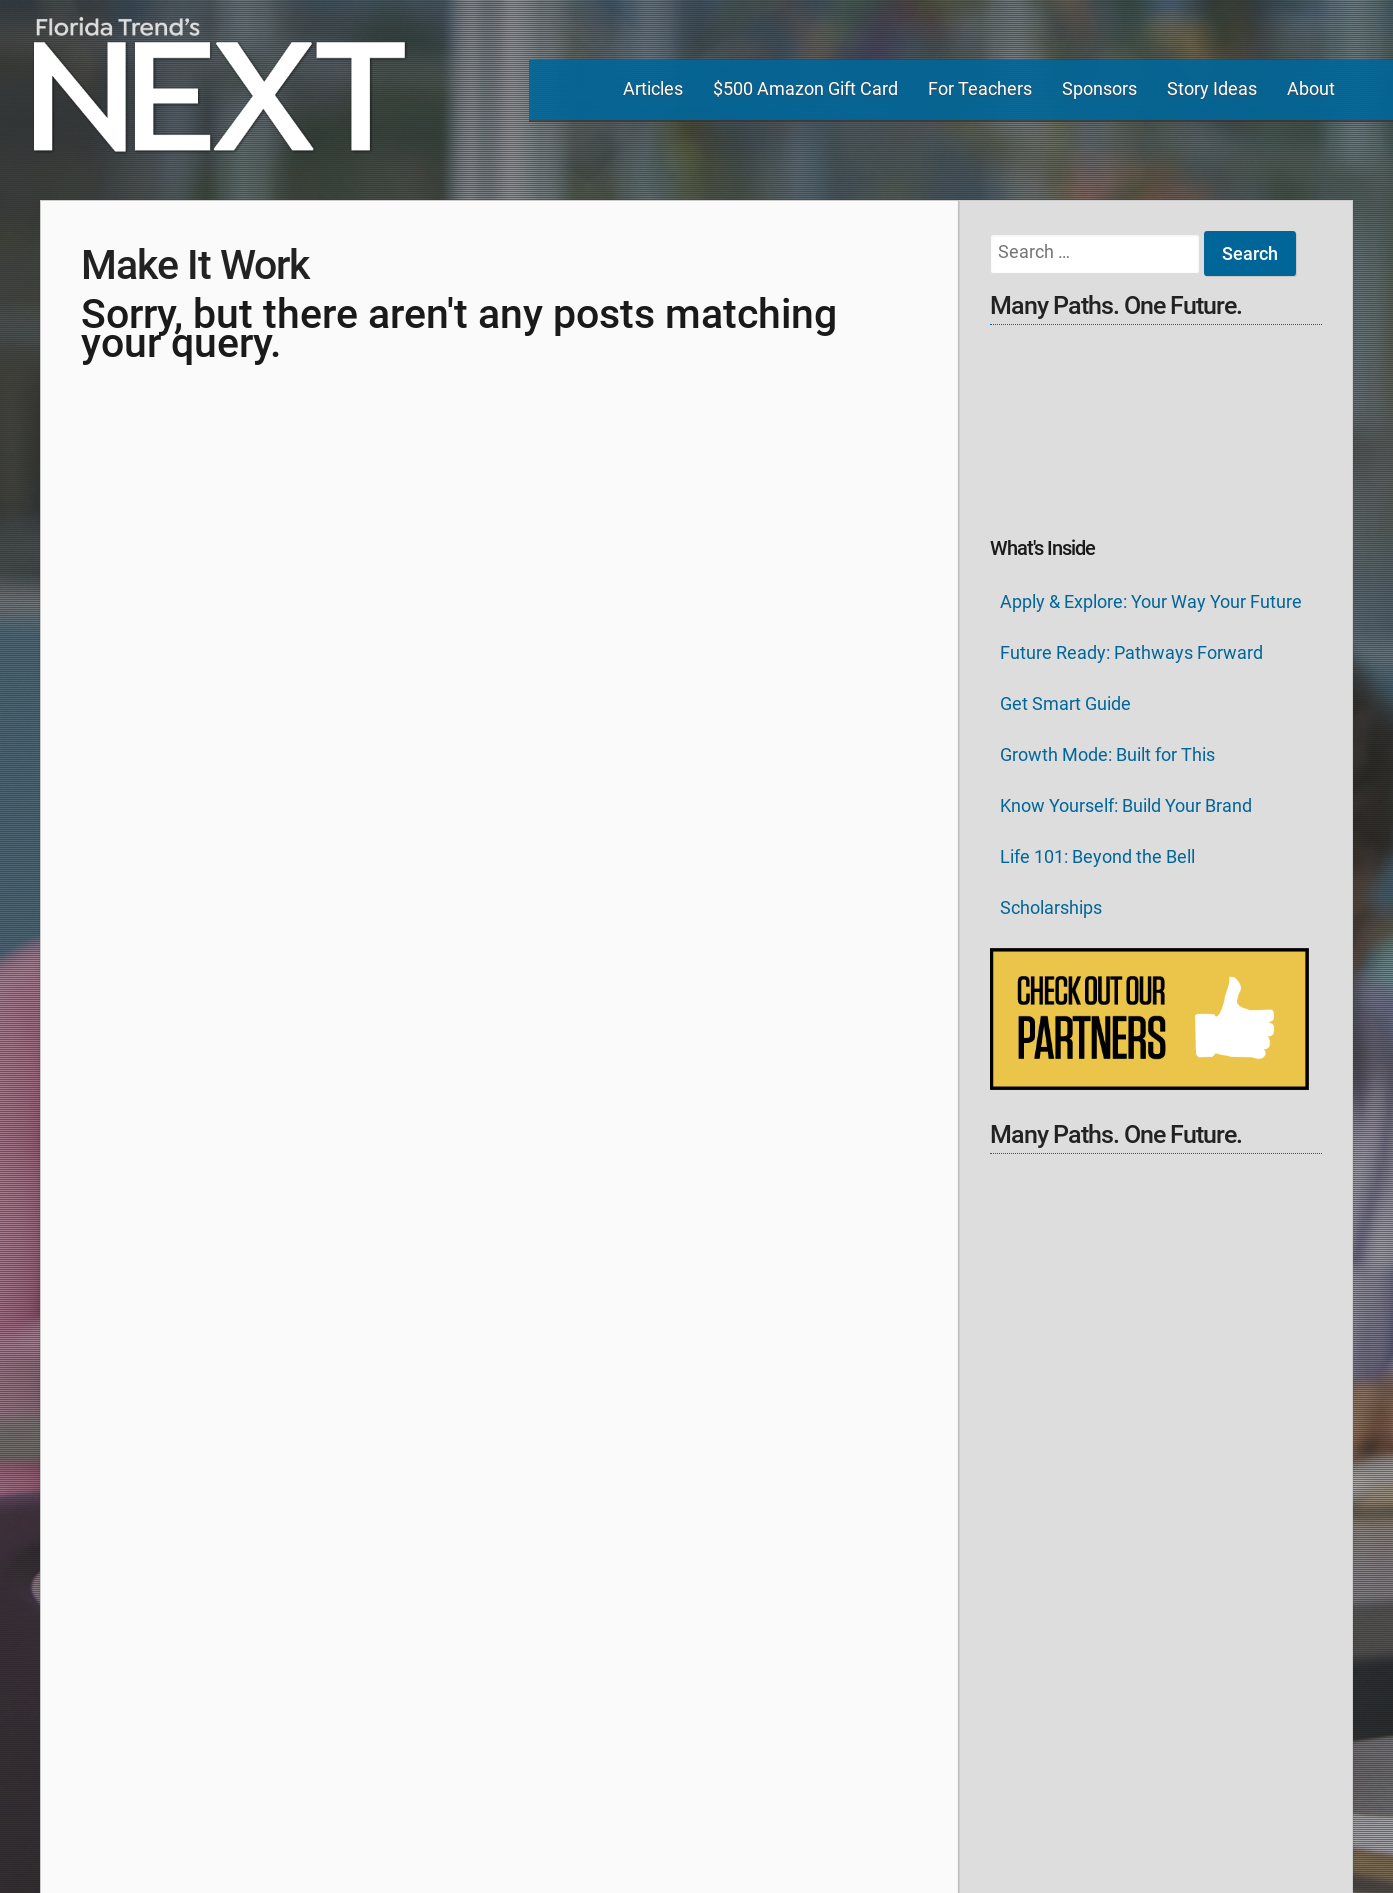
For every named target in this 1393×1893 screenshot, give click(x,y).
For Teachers (980, 88)
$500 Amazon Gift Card (805, 88)
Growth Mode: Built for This (1107, 754)
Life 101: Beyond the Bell (1097, 856)
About (1311, 88)
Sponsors (1099, 88)
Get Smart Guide (1065, 703)
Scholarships (1051, 907)
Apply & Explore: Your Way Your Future (1151, 601)
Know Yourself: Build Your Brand (1126, 805)
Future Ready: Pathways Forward (1131, 652)
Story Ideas (1212, 88)
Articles (653, 88)
